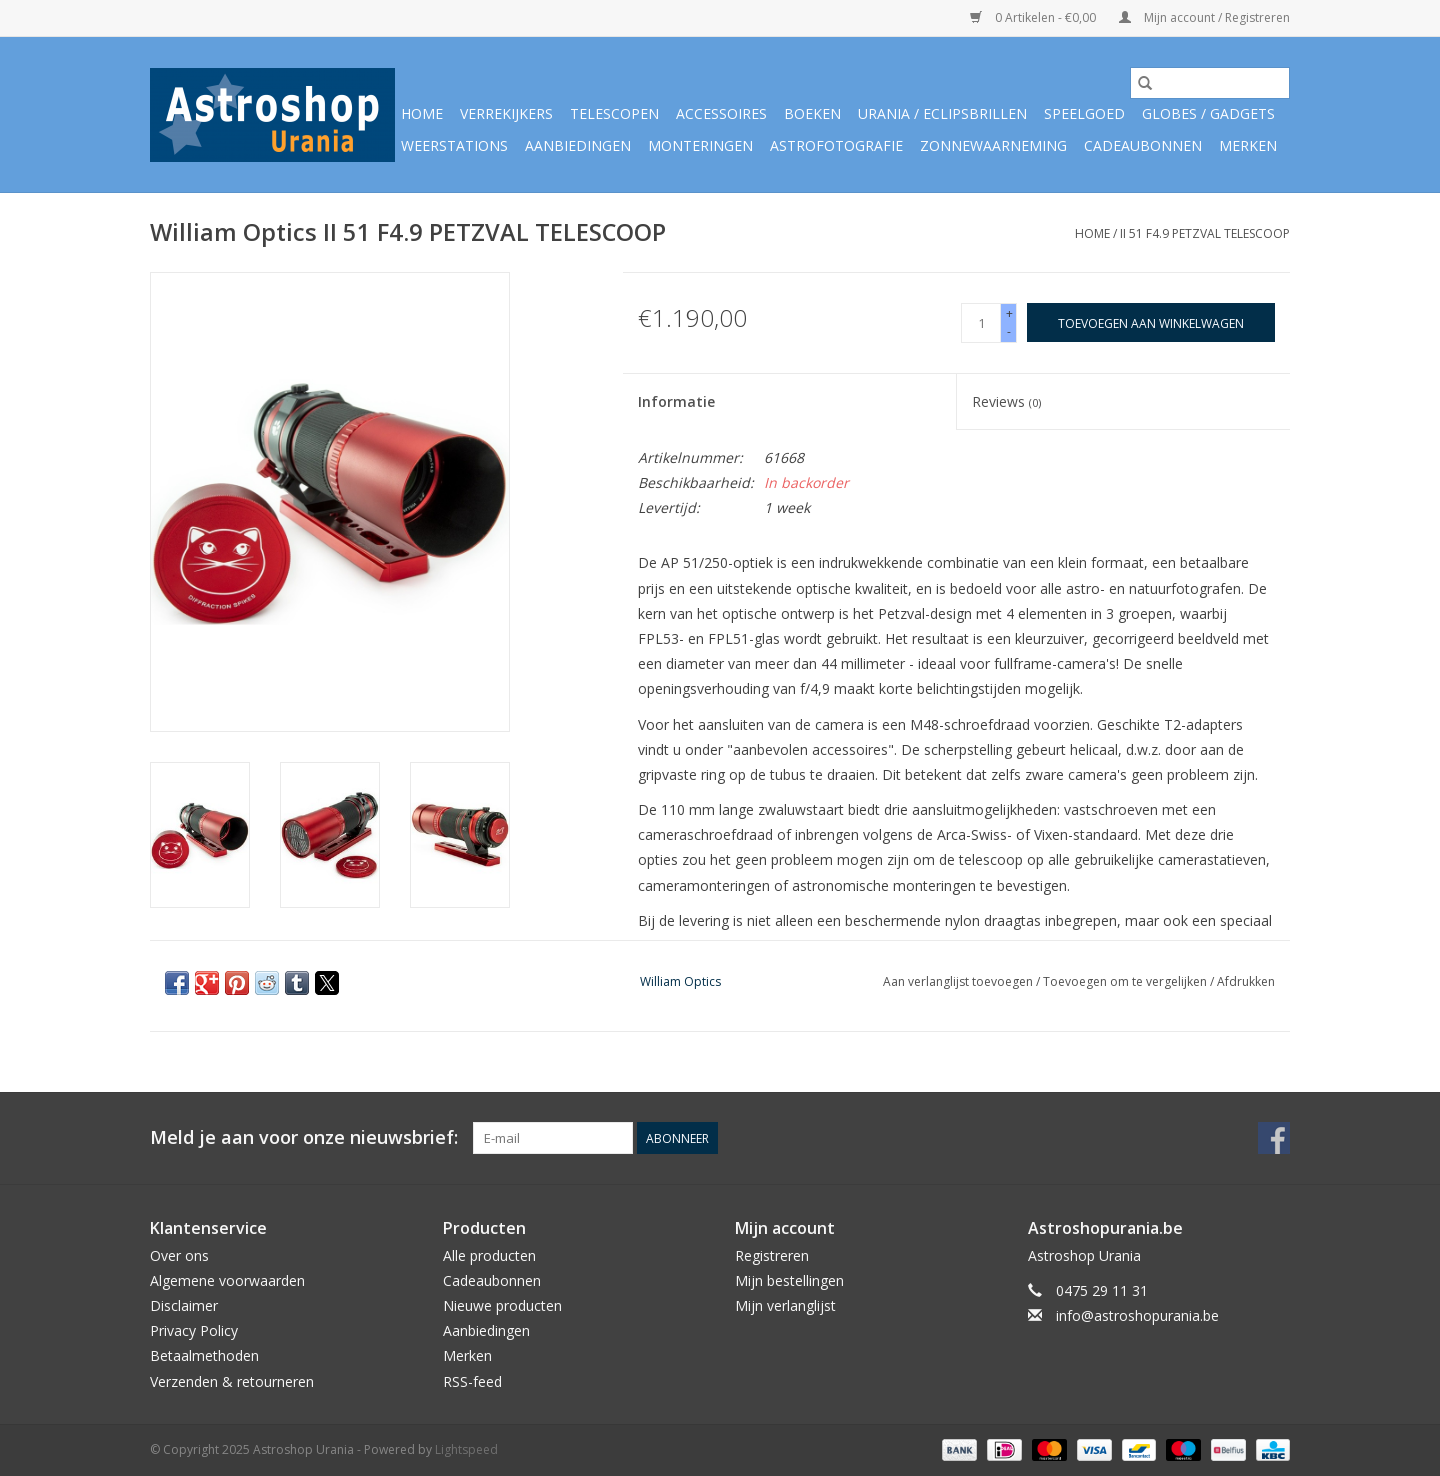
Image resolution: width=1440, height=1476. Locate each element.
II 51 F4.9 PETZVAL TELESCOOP (1205, 233)
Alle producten (489, 1255)
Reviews (1006, 401)
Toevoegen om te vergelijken (1126, 981)
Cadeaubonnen (1143, 145)
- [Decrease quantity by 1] (1009, 331)
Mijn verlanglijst (785, 1305)
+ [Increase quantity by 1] (1009, 313)
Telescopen (614, 113)
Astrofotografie (836, 145)
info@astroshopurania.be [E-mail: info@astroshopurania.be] (1137, 1315)
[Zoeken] (1210, 83)
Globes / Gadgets (1208, 113)
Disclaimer (184, 1305)
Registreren (772, 1255)
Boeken (812, 113)
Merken (1248, 145)
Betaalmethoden (204, 1355)
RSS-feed (472, 1381)
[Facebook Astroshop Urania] (1274, 1138)
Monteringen (700, 145)
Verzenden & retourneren (232, 1381)
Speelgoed (1084, 113)
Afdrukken (1246, 981)
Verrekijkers (506, 113)
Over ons (179, 1255)
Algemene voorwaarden (227, 1280)
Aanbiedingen (578, 145)
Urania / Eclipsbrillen (942, 113)
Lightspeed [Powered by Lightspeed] (466, 1449)
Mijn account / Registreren (1204, 17)
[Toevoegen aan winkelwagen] (1151, 322)
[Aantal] (981, 323)
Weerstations (454, 145)
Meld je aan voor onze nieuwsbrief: (304, 1137)
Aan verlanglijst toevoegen (959, 981)
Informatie (676, 401)
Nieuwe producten (502, 1305)
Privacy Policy (194, 1330)
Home (422, 113)
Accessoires (721, 113)
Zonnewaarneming (993, 145)
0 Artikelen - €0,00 (1034, 17)
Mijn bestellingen (789, 1280)
